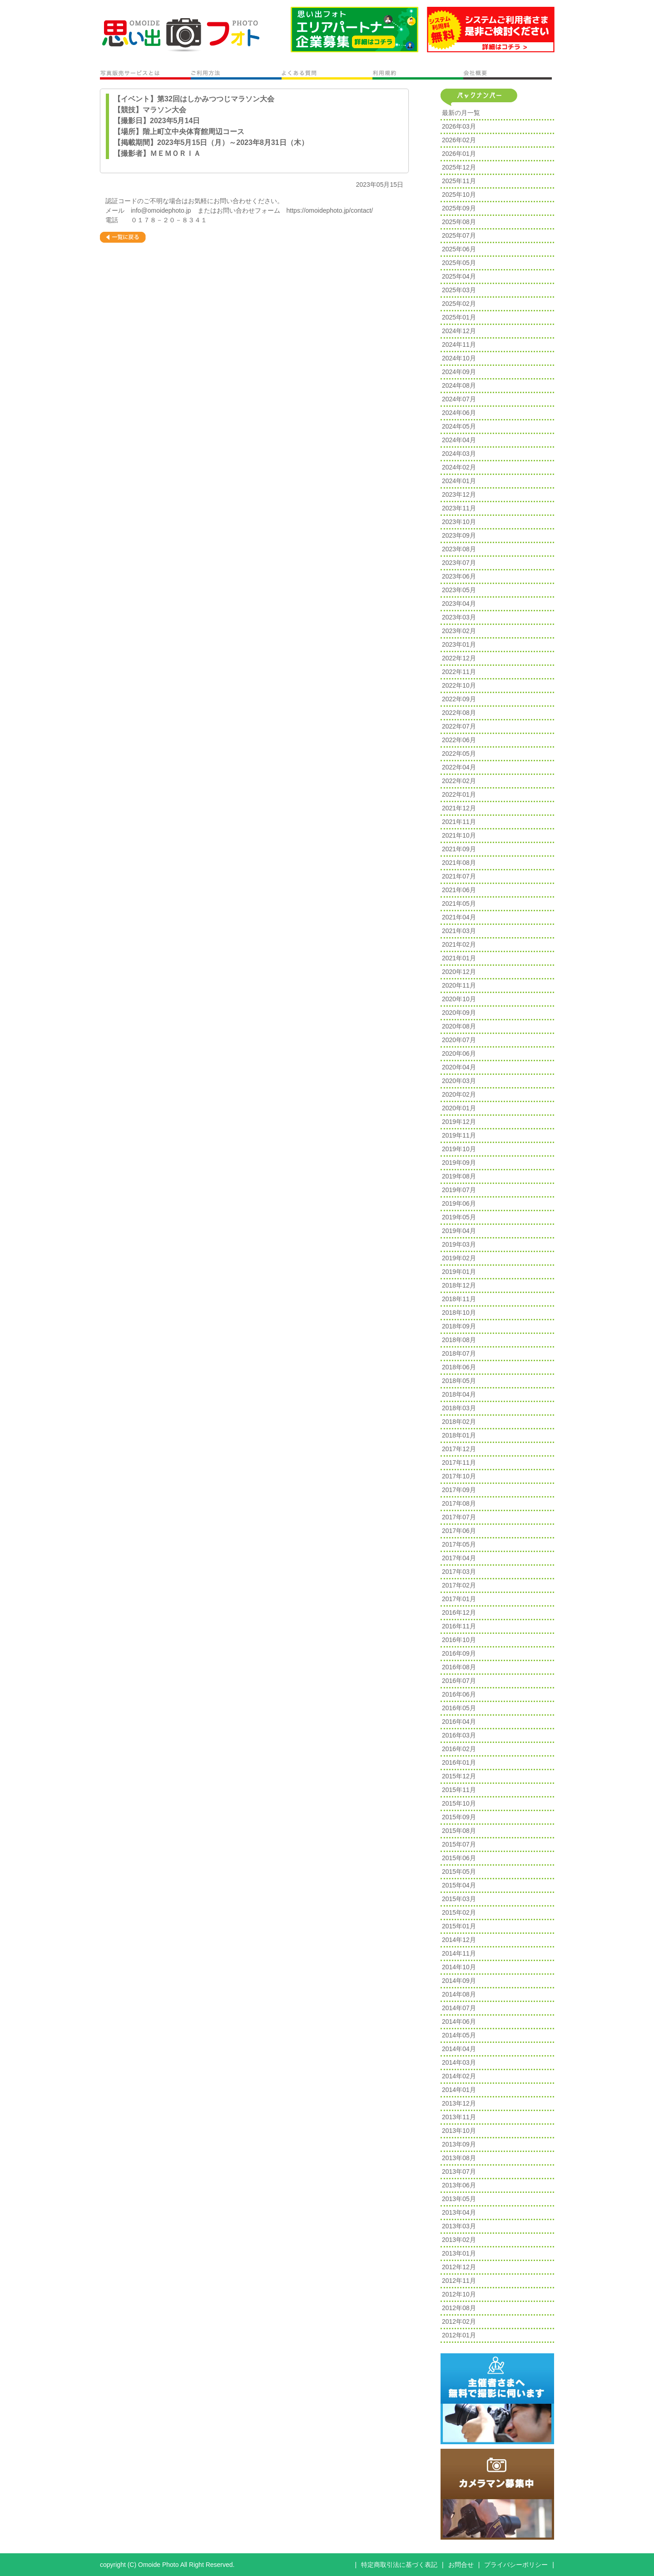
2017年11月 (459, 1462)
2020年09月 (459, 1012)
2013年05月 (459, 2198)
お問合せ (461, 2564)
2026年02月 (459, 140)
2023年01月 (459, 644)
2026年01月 (459, 153)
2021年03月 (459, 930)
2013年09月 (459, 2144)
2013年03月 (459, 2226)
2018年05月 (459, 1380)
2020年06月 (459, 1053)
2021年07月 (459, 876)
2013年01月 (459, 2253)
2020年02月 (459, 1094)
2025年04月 (459, 276)
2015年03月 (459, 1898)
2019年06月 (459, 1203)
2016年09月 (459, 1653)
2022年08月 (459, 712)
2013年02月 (459, 2239)
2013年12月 (459, 2103)
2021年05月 (459, 903)
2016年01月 (459, 1762)
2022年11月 (459, 671)
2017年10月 (459, 1476)
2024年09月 (459, 371)
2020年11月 (459, 985)
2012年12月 (459, 2267)
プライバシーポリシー (516, 2564)
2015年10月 (459, 1803)
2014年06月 (459, 2021)
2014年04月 (459, 2048)
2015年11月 (459, 1789)
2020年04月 (459, 1067)
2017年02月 (459, 1585)
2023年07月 (459, 562)
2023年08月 (459, 549)
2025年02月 (459, 303)
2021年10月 (459, 835)
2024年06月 (459, 412)
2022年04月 (459, 767)
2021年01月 (459, 958)
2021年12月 (459, 808)
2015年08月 (459, 1830)
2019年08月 (459, 1176)
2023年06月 (459, 576)
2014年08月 (459, 1994)
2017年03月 (459, 1571)
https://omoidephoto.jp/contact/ (330, 210)
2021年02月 (459, 944)
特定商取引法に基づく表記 (399, 2564)
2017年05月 (459, 1544)
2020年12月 (459, 971)
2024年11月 (459, 344)
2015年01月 (459, 1926)
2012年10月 (459, 2294)
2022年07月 (459, 726)
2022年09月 (459, 699)
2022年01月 (459, 794)
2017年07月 (459, 1517)
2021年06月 (459, 890)
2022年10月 (459, 685)
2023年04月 (459, 603)
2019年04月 (459, 1230)
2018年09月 (459, 1326)
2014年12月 (459, 1939)
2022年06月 (459, 740)
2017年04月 (459, 1558)
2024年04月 (459, 440)
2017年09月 (459, 1489)
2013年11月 (459, 2117)
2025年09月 (459, 208)
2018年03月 (459, 1408)
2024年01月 (459, 480)
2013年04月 (459, 2212)
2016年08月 (459, 1667)
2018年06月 (459, 1367)
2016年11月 (459, 1626)
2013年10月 (459, 2130)
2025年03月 (459, 290)
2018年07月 (459, 1353)
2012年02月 (459, 2321)
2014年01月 (459, 2089)
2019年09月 (459, 1162)
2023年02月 (459, 630)
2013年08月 (459, 2158)
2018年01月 (459, 1435)
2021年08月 (459, 862)
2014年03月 (459, 2062)
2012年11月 (459, 2280)
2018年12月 (459, 1285)
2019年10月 (459, 1149)
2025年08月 (459, 221)
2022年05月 (459, 753)
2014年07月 (459, 2008)
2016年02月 (459, 1748)
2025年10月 (459, 194)
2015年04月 (459, 1885)
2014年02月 (459, 2076)
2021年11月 (459, 821)
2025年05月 (459, 262)
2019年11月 (459, 1135)
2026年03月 (459, 126)
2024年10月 (459, 358)
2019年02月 (459, 1258)
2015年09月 (459, 1817)
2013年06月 (459, 2185)
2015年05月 (459, 1871)
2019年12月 (459, 1121)
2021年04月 (459, 917)
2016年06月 (459, 1694)
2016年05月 (459, 1708)
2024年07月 (459, 399)
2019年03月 (459, 1244)
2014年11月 (459, 1953)
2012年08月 (459, 2307)
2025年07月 (459, 235)
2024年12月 (459, 330)
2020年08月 (459, 1026)
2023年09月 (459, 535)
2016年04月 (459, 1721)
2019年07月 (459, 1189)
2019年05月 (459, 1217)
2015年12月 (459, 1776)
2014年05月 (459, 2035)
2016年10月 (459, 1639)
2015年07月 (459, 1844)
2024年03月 (459, 453)
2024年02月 (459, 467)
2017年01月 (459, 1599)
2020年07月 (459, 1039)
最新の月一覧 (461, 112)
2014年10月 (459, 1967)
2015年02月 (459, 1912)
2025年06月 (459, 249)
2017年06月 (459, 1530)
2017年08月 (459, 1503)
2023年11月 (459, 508)
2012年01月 (459, 2335)
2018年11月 (459, 1299)
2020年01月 (459, 1108)
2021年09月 (459, 849)
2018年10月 (459, 1312)
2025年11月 (459, 181)
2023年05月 (459, 590)
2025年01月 (459, 317)
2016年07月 (459, 1680)
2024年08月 (459, 385)
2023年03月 (459, 617)
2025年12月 (459, 167)
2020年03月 (459, 1080)
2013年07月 (459, 2171)
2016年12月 (459, 1612)
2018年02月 (459, 1421)
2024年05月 (459, 426)
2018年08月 (459, 1339)
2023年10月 (459, 521)
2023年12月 (459, 494)
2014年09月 (459, 1980)
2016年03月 (459, 1735)
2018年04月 (459, 1394)
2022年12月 (459, 658)
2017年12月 (459, 1449)
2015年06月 (459, 1858)
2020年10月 (459, 999)
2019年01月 (459, 1271)
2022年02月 (459, 780)
